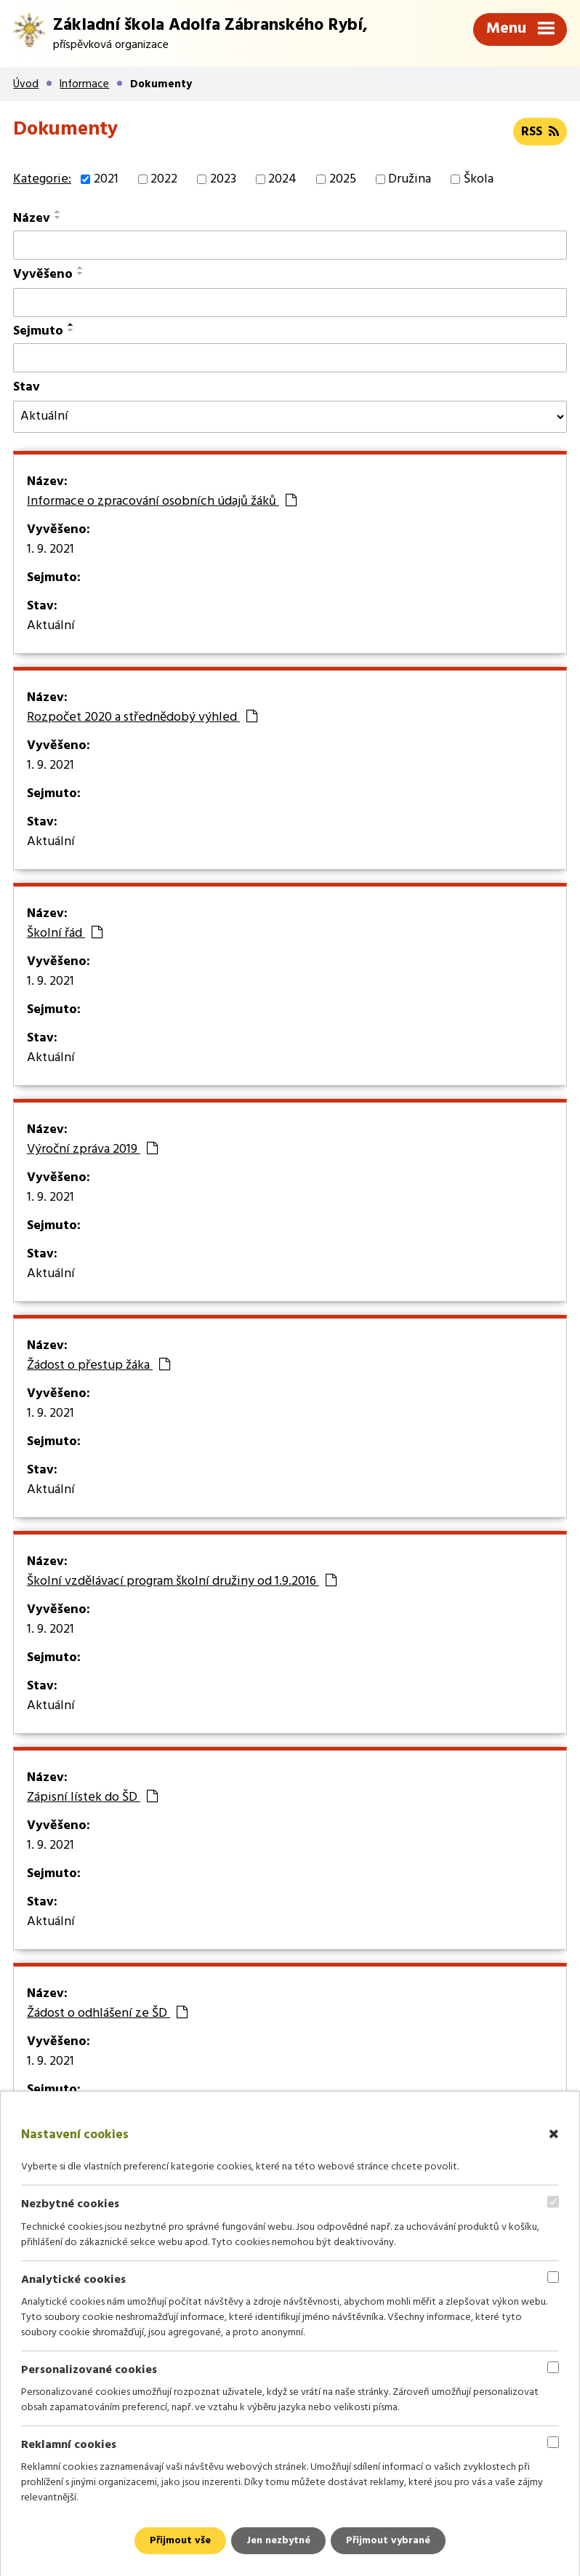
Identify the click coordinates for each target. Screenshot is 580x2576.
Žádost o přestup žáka (98, 1366)
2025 (342, 179)
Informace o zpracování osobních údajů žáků (162, 502)
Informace (84, 84)
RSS (540, 132)
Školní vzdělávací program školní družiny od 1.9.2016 (182, 1582)
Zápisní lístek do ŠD (92, 1798)
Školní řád (64, 934)
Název (31, 218)
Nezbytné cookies (70, 2204)
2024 (282, 179)
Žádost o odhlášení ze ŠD (107, 2014)
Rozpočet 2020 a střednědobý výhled (142, 718)
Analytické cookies (73, 2279)
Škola (479, 179)
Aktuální (51, 626)
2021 (106, 179)
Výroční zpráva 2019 (92, 1150)
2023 (223, 179)
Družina (409, 179)
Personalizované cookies (89, 2370)
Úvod (26, 84)
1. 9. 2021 (50, 550)
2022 (163, 179)
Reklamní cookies (68, 2445)
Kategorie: (42, 179)
